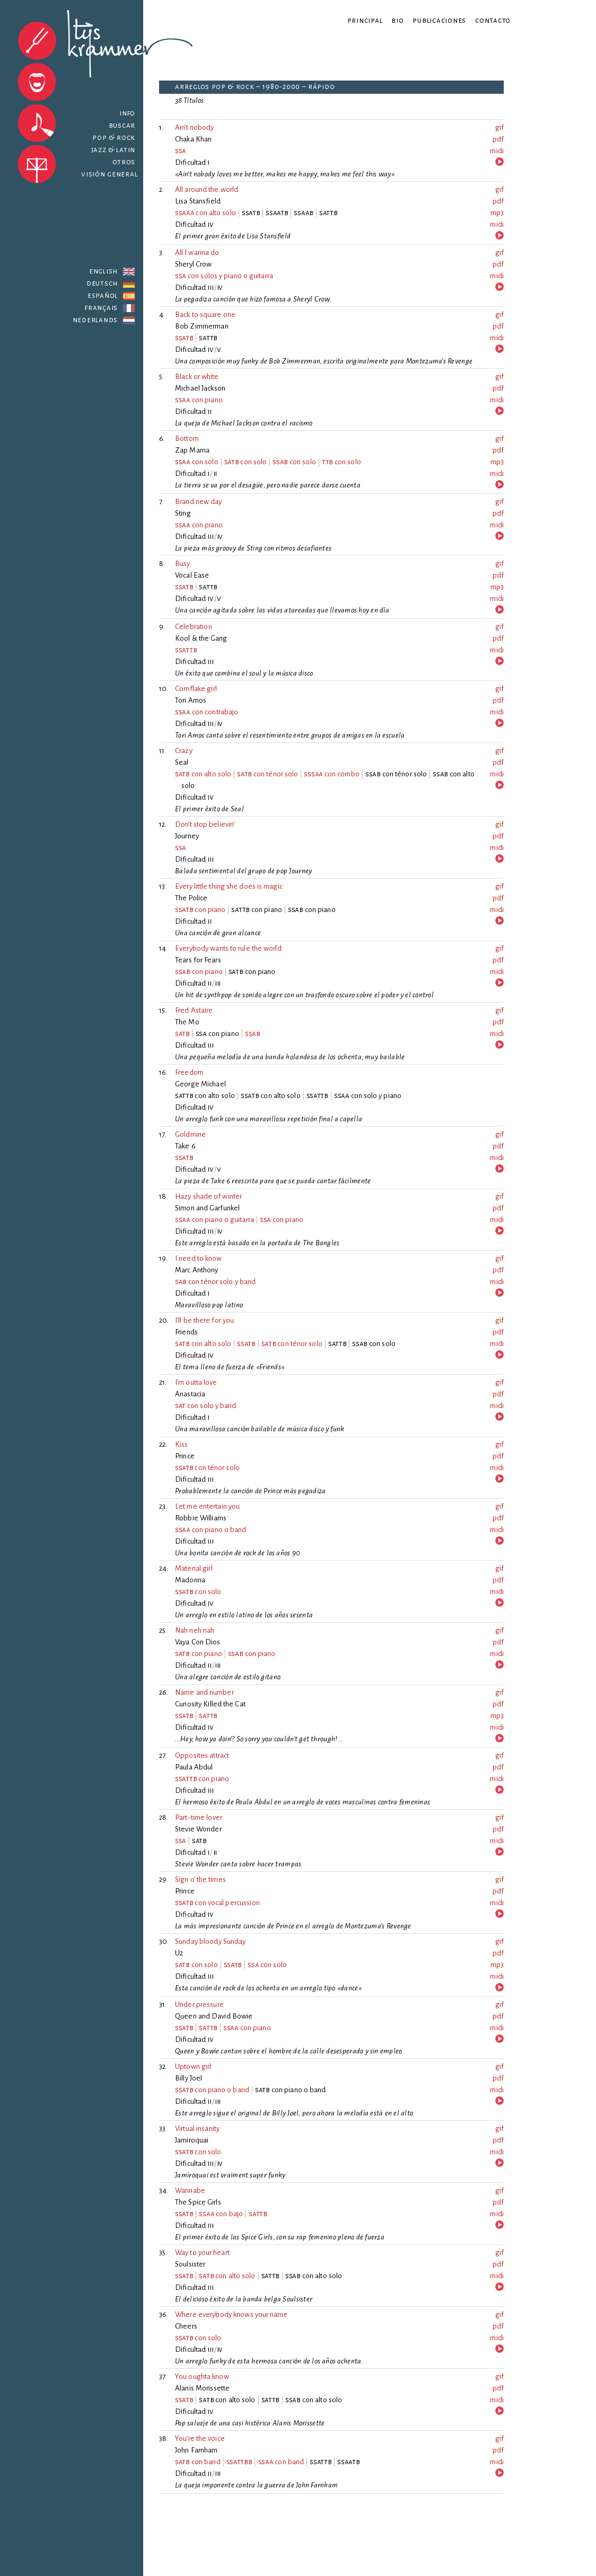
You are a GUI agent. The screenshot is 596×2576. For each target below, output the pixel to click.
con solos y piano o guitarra (224, 276)
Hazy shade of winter (208, 1196)
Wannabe (190, 2190)
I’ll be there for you (204, 1320)
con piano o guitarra (214, 1220)
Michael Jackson (200, 388)
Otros (123, 162)
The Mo (187, 1022)
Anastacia (190, 1394)
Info (127, 113)
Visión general (109, 174)
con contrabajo (207, 712)
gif (499, 127)
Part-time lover (198, 1817)
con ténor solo (267, 774)
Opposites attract (202, 1755)
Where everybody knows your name (231, 2314)
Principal (365, 20)
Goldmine (190, 1134)
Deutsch (102, 283)
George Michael (200, 1084)
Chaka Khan (193, 139)
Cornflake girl (196, 689)
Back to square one (205, 314)
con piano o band (210, 1530)
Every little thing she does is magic (229, 886)
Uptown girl (193, 2066)
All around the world (206, 189)
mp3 (497, 213)
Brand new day (198, 502)
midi (497, 151)
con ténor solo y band (215, 1282)
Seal (182, 762)
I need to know (198, 1258)
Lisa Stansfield (198, 201)
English (103, 271)
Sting (183, 513)
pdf (498, 139)
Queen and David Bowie (213, 2016)
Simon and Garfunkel (207, 1208)
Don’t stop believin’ (205, 824)
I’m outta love (196, 1382)
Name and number (204, 1692)
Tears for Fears (198, 960)
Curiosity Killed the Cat (210, 1704)
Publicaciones (439, 20)
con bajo (221, 2214)
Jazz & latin (113, 150)
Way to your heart (202, 2252)
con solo (196, 462)
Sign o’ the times (200, 1879)
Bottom (187, 438)
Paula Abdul (194, 1767)
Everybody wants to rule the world (228, 948)
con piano (199, 400)
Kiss (181, 1444)
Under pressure (199, 2004)
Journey (187, 836)
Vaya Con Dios (197, 1642)
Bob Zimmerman (202, 326)
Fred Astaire (194, 1010)
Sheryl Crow (193, 264)
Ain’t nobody (194, 127)
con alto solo (205, 213)
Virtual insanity (197, 2128)
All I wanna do (197, 252)
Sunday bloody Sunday (210, 1941)
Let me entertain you (207, 1506)
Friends (186, 1332)
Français (101, 308)
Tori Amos (190, 700)
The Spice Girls (198, 2202)
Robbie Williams (200, 1518)
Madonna (190, 1580)
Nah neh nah (194, 1630)
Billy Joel (188, 2078)
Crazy (183, 751)
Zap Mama (192, 450)
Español (102, 295)
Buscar (116, 125)
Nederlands (95, 320)
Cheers (186, 2326)
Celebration (193, 627)
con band (198, 2462)
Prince (185, 1456)
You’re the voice (200, 2438)
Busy (182, 564)
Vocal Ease (192, 575)
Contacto (493, 20)
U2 (179, 1953)
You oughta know (202, 2376)
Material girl (194, 1568)
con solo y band (205, 1406)
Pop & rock (113, 137)
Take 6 (185, 1146)
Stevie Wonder (198, 1829)
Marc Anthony (196, 1270)
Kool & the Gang (201, 638)
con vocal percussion (217, 1903)
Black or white (197, 376)
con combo (332, 774)
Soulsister (190, 2264)
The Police (191, 898)
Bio (397, 20)
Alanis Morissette (202, 2388)
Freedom (189, 1072)
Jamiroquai (192, 2140)
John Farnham (196, 2450)
